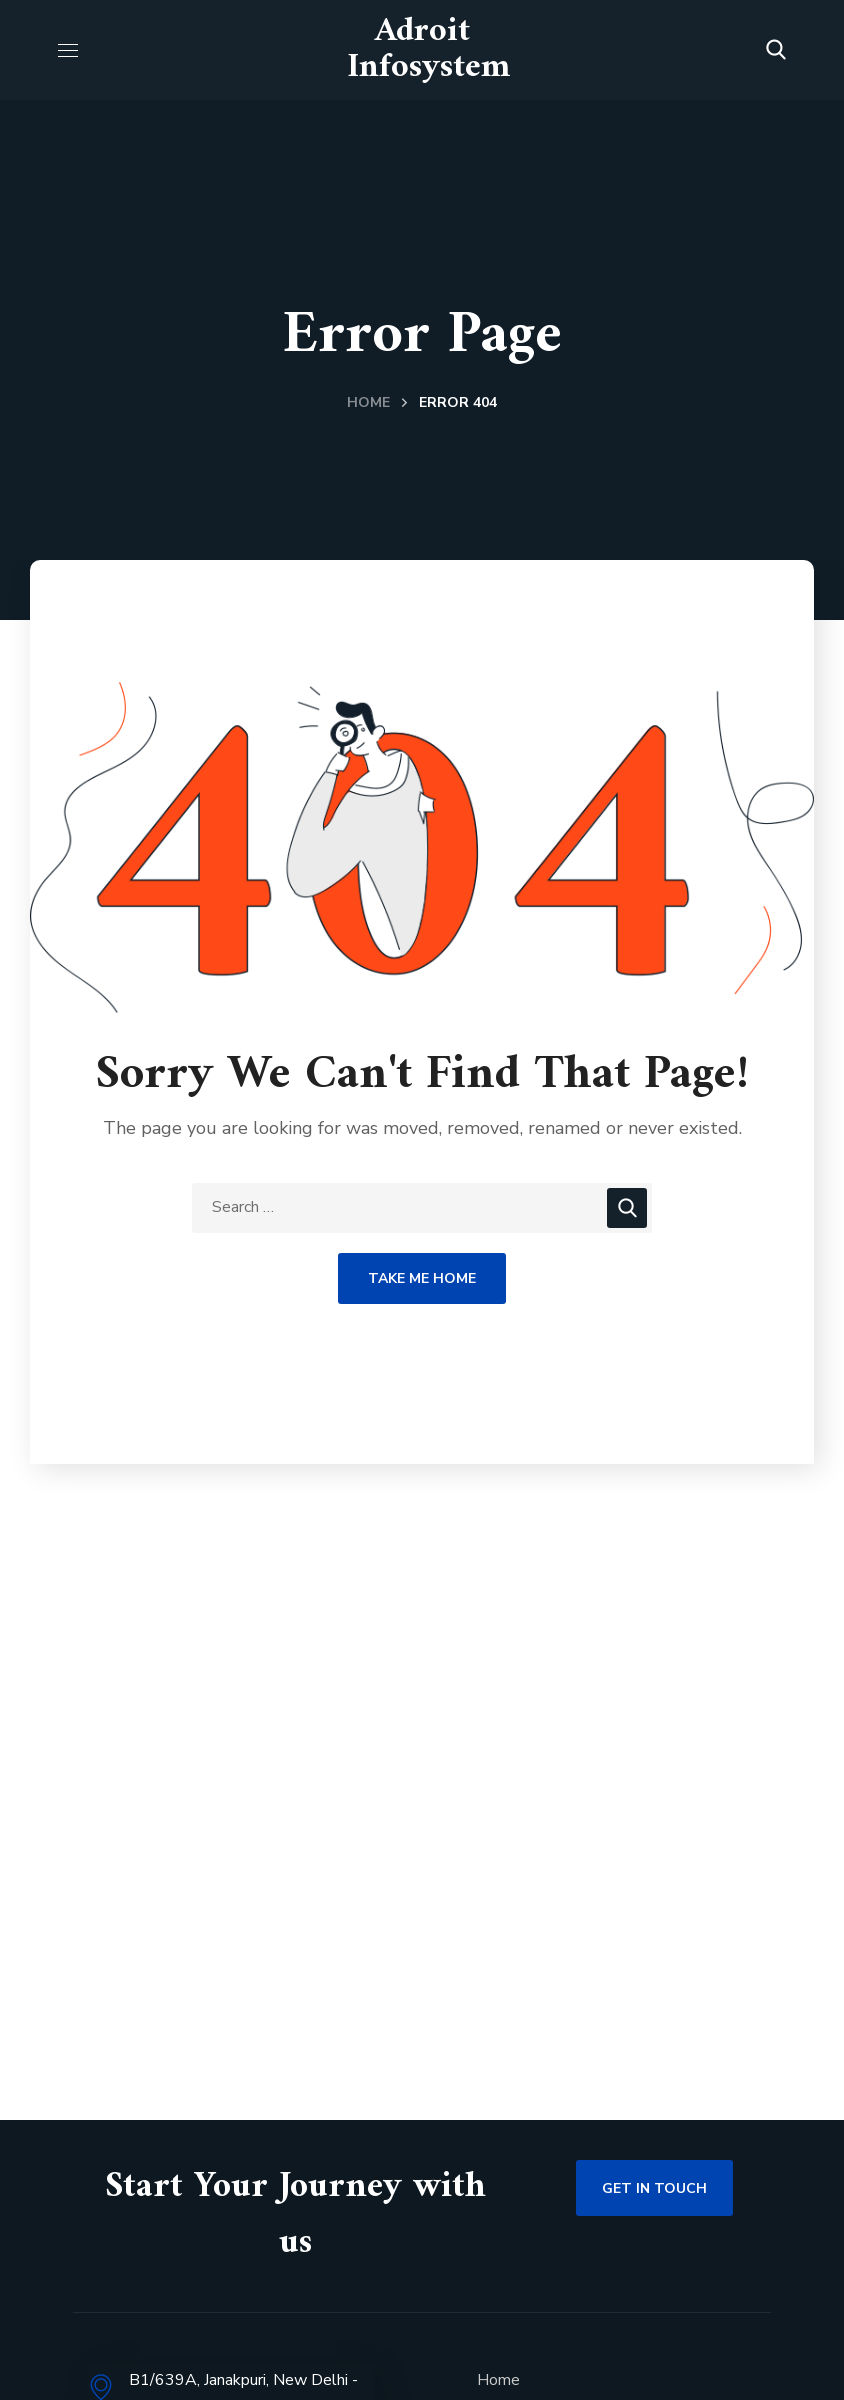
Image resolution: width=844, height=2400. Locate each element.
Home (368, 402)
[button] (776, 50)
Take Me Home (422, 1278)
